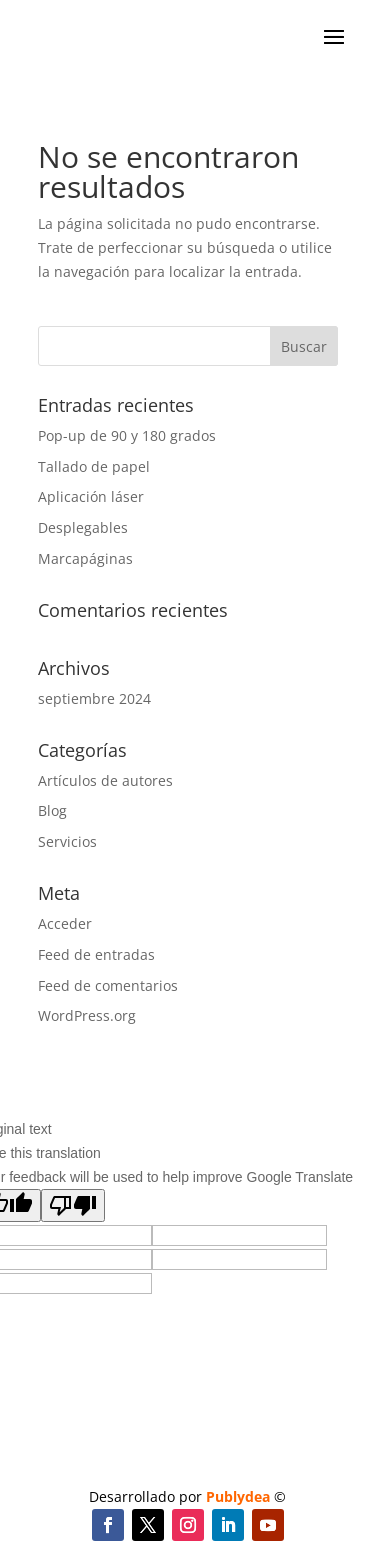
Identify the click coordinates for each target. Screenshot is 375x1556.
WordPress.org (87, 1015)
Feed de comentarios (108, 985)
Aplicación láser (91, 496)
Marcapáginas (85, 558)
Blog (52, 810)
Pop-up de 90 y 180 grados (127, 435)
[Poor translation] (73, 1205)
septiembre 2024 (94, 698)
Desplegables (83, 527)
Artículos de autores (105, 780)
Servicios (67, 841)
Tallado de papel (94, 466)
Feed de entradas (96, 954)
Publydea (238, 1496)
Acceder (65, 923)
